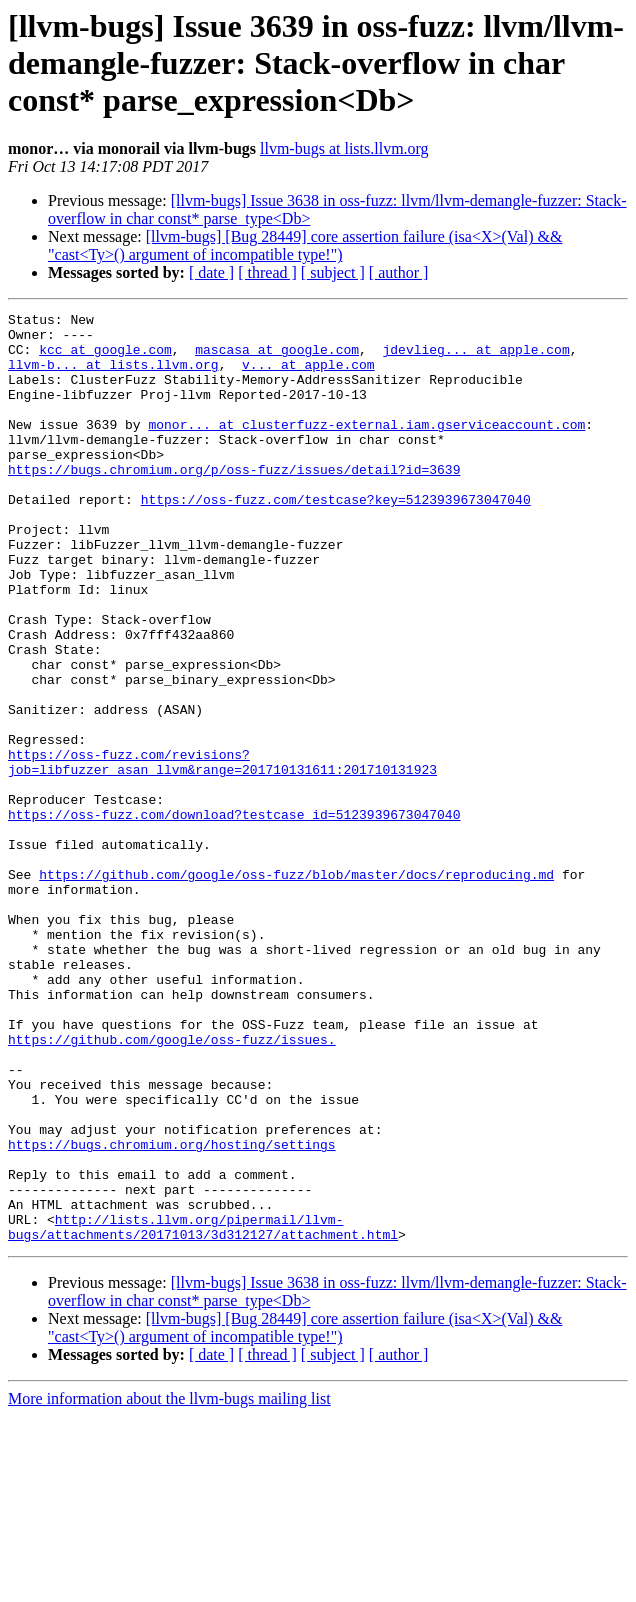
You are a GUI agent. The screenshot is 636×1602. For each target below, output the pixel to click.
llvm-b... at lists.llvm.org (113, 376)
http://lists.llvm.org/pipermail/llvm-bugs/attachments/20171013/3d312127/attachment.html (203, 1411)
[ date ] (211, 272)
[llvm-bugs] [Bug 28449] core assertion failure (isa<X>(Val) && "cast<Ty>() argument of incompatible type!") (305, 245)
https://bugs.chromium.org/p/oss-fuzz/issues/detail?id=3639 (234, 502)
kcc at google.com (105, 358)
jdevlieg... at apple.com (475, 358)
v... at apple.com (308, 376)
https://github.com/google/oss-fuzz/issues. (172, 1186)
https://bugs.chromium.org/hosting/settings (172, 1312)
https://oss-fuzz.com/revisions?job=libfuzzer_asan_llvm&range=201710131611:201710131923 (222, 853)
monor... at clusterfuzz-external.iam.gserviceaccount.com (366, 448)
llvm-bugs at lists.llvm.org (344, 148)
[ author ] (399, 272)
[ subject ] (333, 272)
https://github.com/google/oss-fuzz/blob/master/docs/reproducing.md (296, 988)
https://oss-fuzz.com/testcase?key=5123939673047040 (336, 538)
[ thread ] (267, 272)
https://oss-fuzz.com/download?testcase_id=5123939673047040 (234, 916)
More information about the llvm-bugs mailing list (169, 1584)
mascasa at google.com (277, 358)
